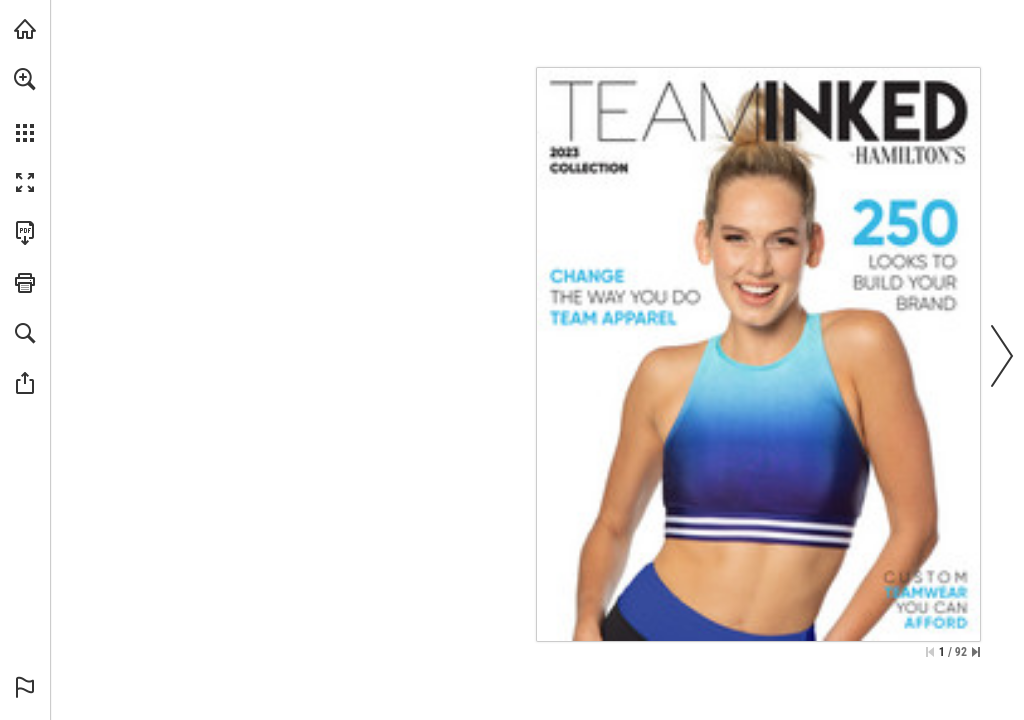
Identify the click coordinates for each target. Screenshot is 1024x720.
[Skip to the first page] (930, 652)
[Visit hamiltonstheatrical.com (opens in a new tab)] (25, 29)
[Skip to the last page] (976, 652)
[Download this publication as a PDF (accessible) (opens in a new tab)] (25, 233)
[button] (25, 79)
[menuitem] (25, 105)
